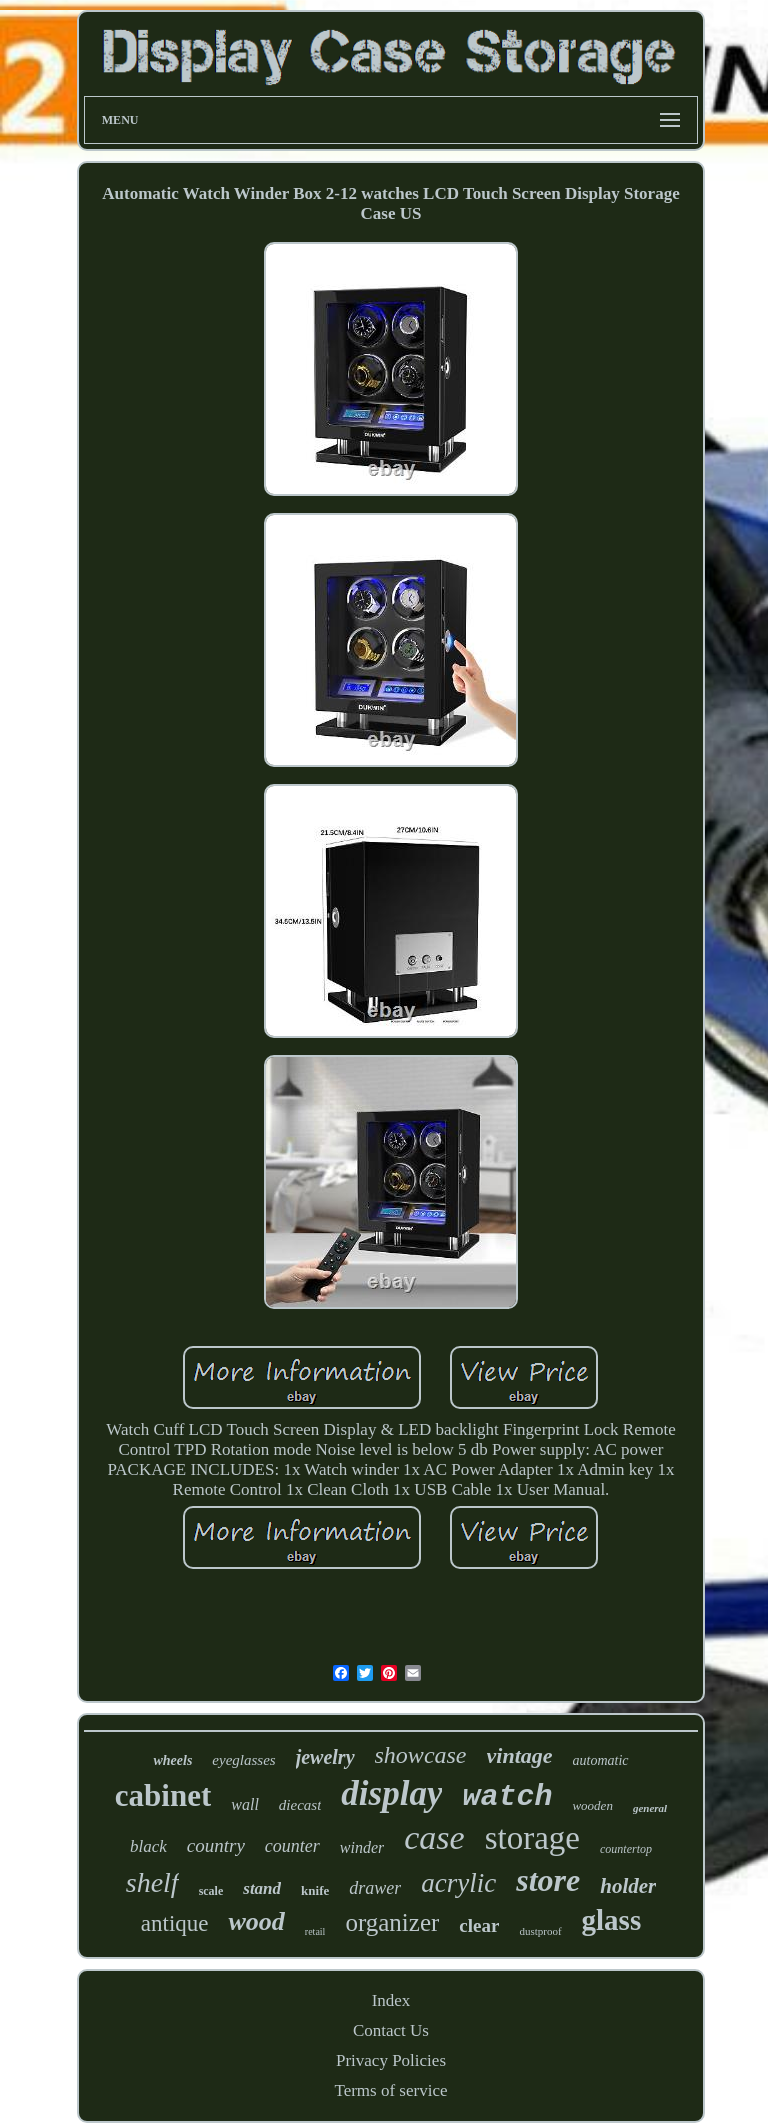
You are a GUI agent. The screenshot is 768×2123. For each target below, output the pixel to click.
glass (612, 1920)
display (391, 1793)
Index (391, 2000)
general (650, 1808)
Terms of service (390, 2090)
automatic (601, 1760)
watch (507, 1797)
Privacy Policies (391, 2060)
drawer (375, 1888)
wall (245, 1804)
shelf (152, 1882)
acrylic (458, 1883)
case (434, 1837)
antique (175, 1923)
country (216, 1845)
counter (292, 1846)
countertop (626, 1849)
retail (315, 1931)
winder (362, 1847)
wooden (592, 1805)
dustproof (540, 1931)
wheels (172, 1760)
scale (211, 1891)
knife (315, 1890)
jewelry (325, 1757)
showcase (421, 1755)
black (148, 1846)
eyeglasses (243, 1760)
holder (628, 1886)
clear (479, 1925)
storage (532, 1838)
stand (262, 1888)
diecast (300, 1805)
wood (256, 1921)
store (548, 1880)
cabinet (163, 1795)
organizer (392, 1922)
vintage (520, 1755)
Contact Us (391, 2030)
